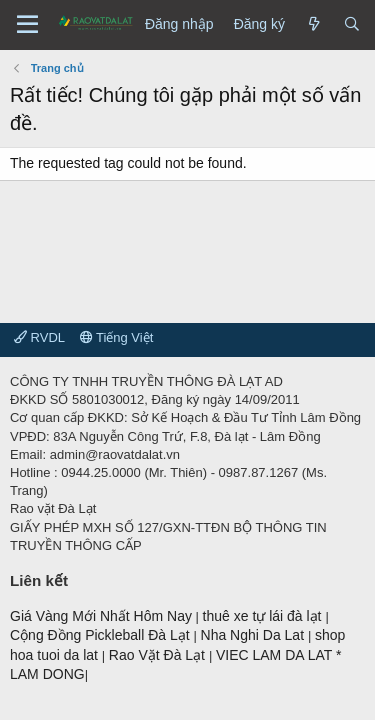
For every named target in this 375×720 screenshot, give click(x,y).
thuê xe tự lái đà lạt (264, 616)
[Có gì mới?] (314, 25)
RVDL (39, 337)
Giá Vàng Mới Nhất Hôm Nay (101, 616)
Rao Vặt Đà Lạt (159, 655)
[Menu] (27, 25)
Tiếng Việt (117, 337)
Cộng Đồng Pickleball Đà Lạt (102, 635)
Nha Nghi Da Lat (254, 635)
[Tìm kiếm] (352, 25)
